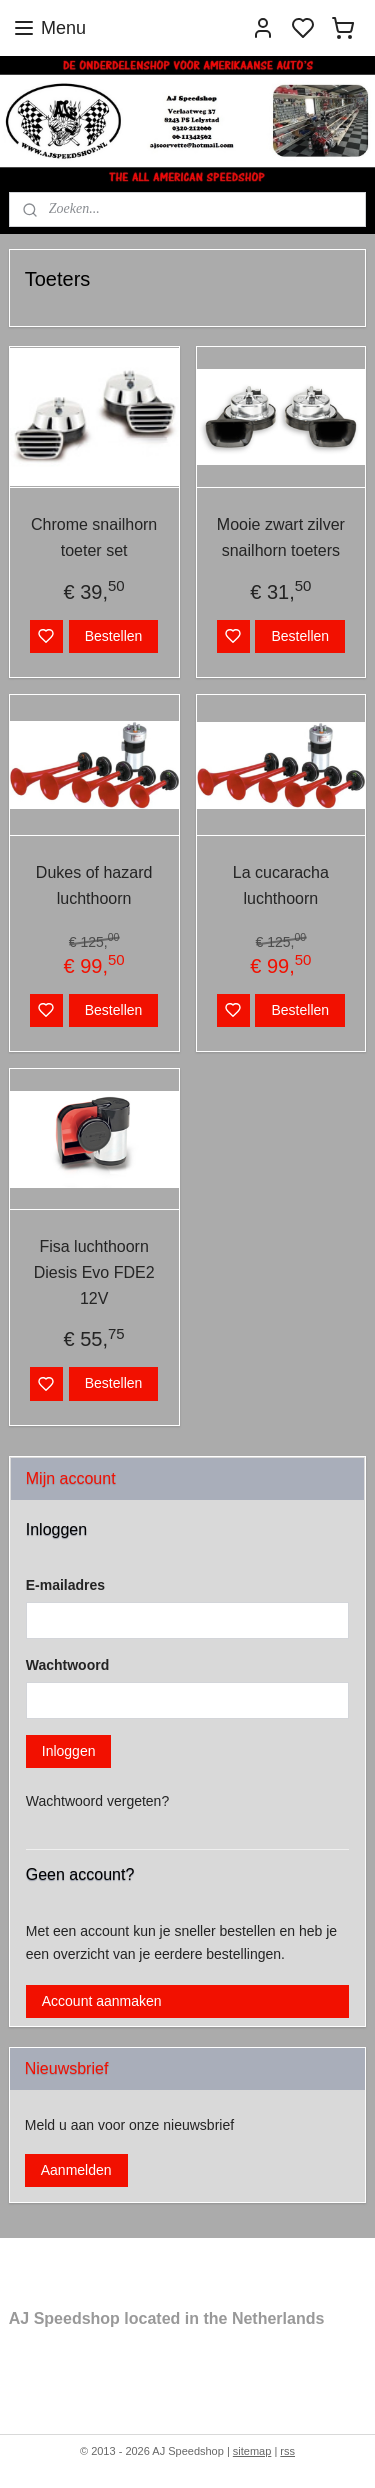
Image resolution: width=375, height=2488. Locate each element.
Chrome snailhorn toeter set (94, 537)
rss (287, 2451)
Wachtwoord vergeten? (97, 1801)
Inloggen (69, 1751)
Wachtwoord (67, 1665)
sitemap (252, 2451)
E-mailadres (65, 1585)
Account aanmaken (102, 2001)
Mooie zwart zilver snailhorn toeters (281, 537)
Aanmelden (76, 2170)
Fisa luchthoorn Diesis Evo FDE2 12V (94, 1272)
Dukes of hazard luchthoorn (94, 885)
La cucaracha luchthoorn (281, 885)
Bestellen (114, 635)
